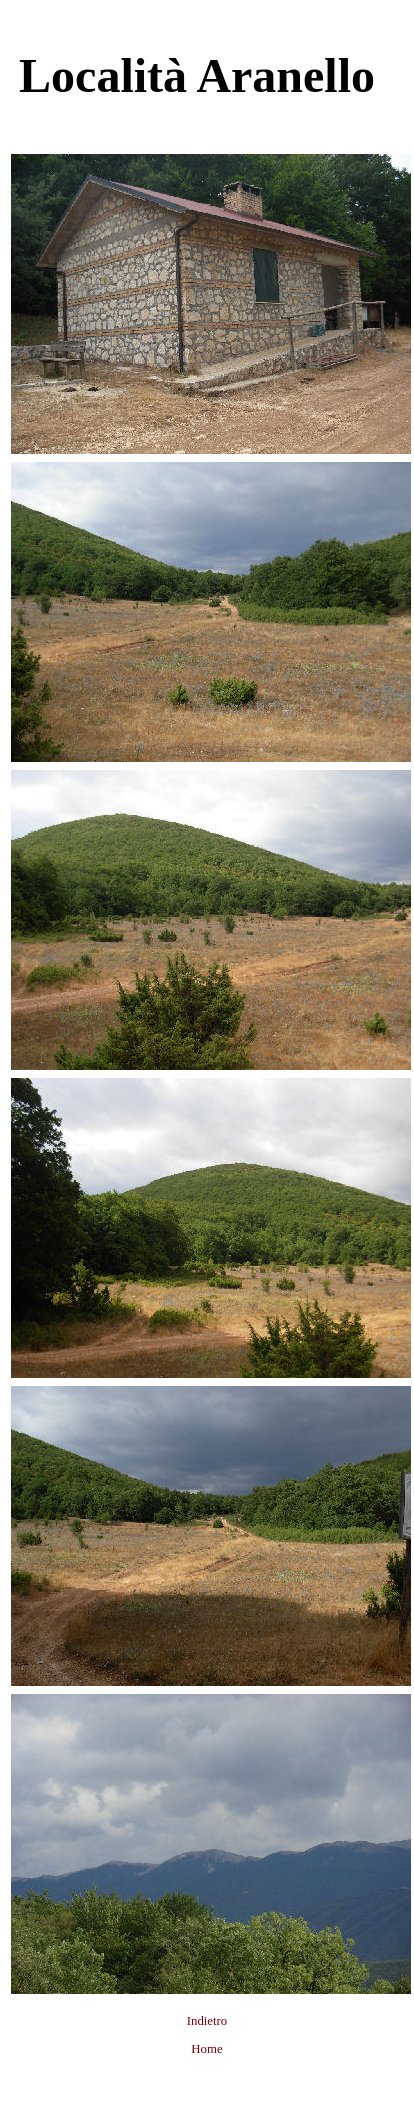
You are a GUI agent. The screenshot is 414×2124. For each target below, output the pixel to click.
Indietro (207, 2021)
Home (206, 2049)
